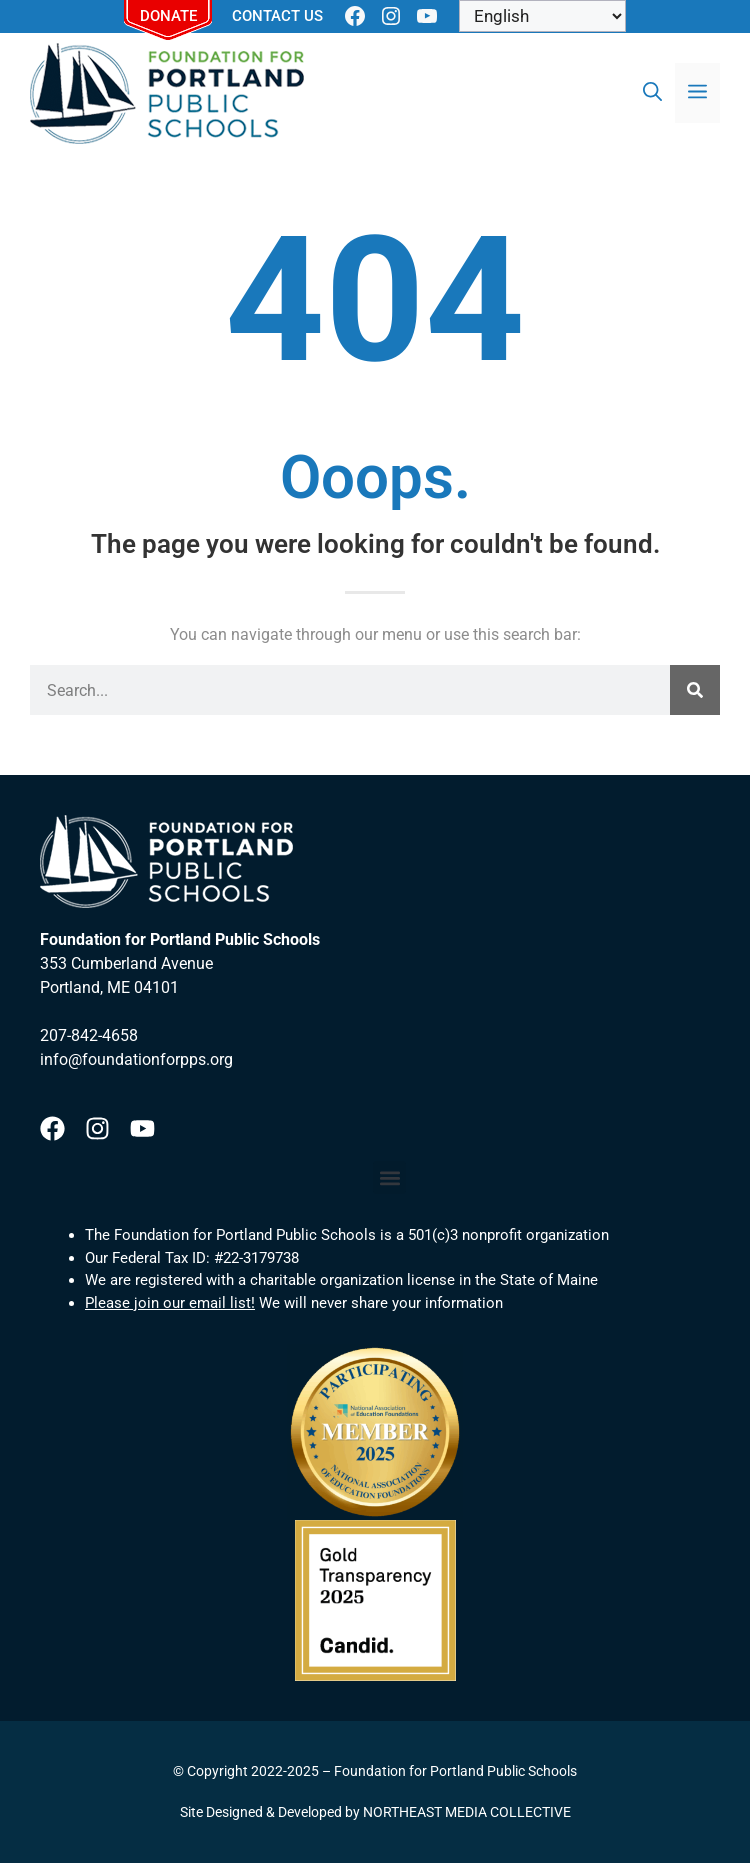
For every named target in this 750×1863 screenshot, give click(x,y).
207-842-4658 (89, 1035)
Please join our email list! (170, 1303)
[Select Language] (542, 16)
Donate (168, 16)
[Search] (695, 690)
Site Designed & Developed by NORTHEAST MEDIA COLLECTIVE (375, 1812)
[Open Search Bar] (652, 93)
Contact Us (277, 16)
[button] (389, 1177)
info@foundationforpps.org (136, 1059)
